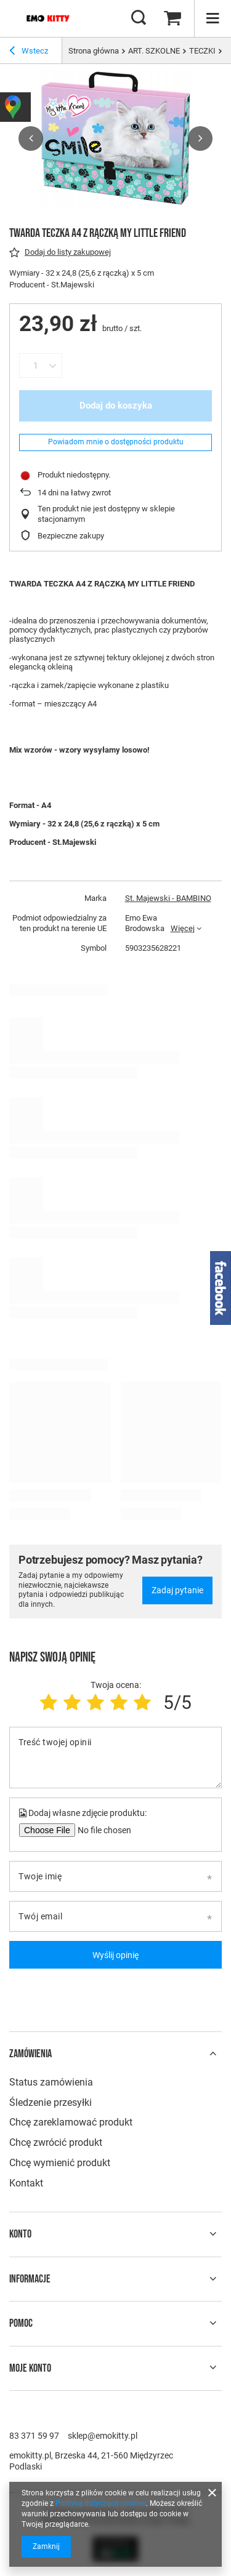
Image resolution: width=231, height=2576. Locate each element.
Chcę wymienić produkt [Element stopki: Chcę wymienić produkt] (59, 2163)
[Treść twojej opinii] (115, 1757)
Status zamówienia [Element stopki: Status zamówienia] (51, 2082)
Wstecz (28, 52)
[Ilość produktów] (35, 365)
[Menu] (212, 18)
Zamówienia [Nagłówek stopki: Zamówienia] (30, 2053)
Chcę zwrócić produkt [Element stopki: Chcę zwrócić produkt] (55, 2142)
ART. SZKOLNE (154, 50)
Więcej (183, 928)
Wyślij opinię (115, 1955)
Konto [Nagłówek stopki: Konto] (20, 2234)
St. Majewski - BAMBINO (168, 898)
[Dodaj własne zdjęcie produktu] (103, 1830)
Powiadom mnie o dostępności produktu (116, 442)
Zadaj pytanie (177, 1590)
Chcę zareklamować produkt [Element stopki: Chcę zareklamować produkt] (70, 2122)
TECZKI (202, 50)
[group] (115, 138)
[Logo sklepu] (48, 18)
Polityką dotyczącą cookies (100, 2503)
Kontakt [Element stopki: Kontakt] (26, 2183)
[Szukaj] (138, 18)
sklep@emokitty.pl (102, 2436)
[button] (30, 138)
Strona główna (93, 50)
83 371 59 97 (34, 2436)
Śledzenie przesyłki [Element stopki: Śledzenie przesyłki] (50, 2102)
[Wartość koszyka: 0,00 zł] (172, 18)
